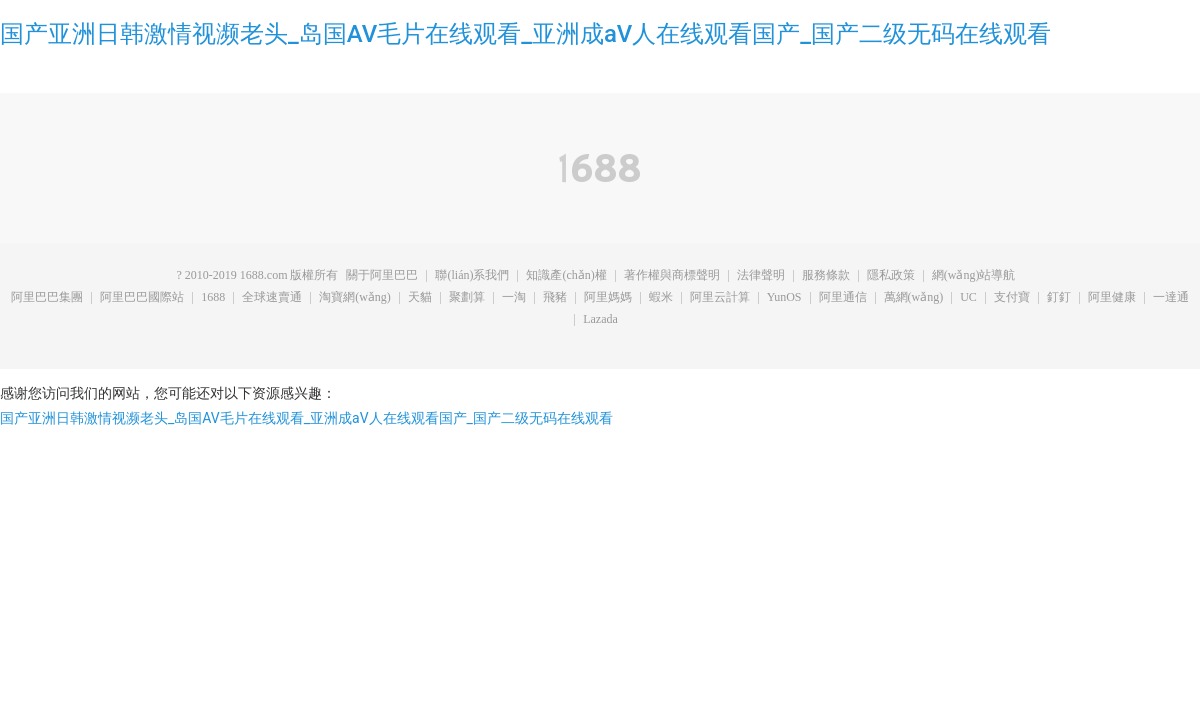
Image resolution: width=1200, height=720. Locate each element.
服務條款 (826, 276)
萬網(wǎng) (914, 298)
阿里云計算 (720, 298)
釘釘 (1059, 298)
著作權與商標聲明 (672, 276)
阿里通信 (843, 298)
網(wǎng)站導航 (974, 276)
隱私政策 (891, 276)
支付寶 (1012, 298)
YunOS (784, 298)
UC (968, 298)
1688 (213, 298)
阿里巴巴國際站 (142, 298)
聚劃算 (467, 298)
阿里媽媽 (608, 298)
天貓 (420, 298)
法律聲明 (761, 276)
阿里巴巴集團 (47, 298)
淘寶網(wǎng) (355, 298)
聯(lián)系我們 (472, 276)
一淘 (514, 298)
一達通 (1171, 298)
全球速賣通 (272, 298)
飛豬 (555, 298)
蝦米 (661, 298)
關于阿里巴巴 (382, 276)
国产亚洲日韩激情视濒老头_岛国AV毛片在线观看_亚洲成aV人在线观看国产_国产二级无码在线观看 (525, 34)
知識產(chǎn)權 (566, 276)
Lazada (600, 320)
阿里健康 (1112, 298)
